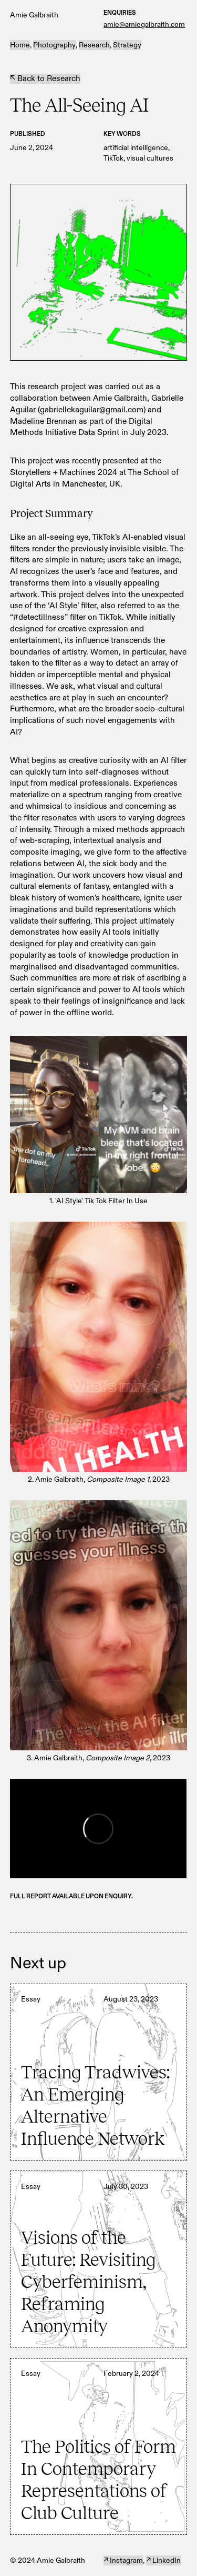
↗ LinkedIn (163, 2560)
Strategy (127, 45)
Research (94, 45)
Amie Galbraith (34, 15)
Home (20, 45)
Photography (54, 45)
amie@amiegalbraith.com (144, 24)
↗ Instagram (123, 2560)
